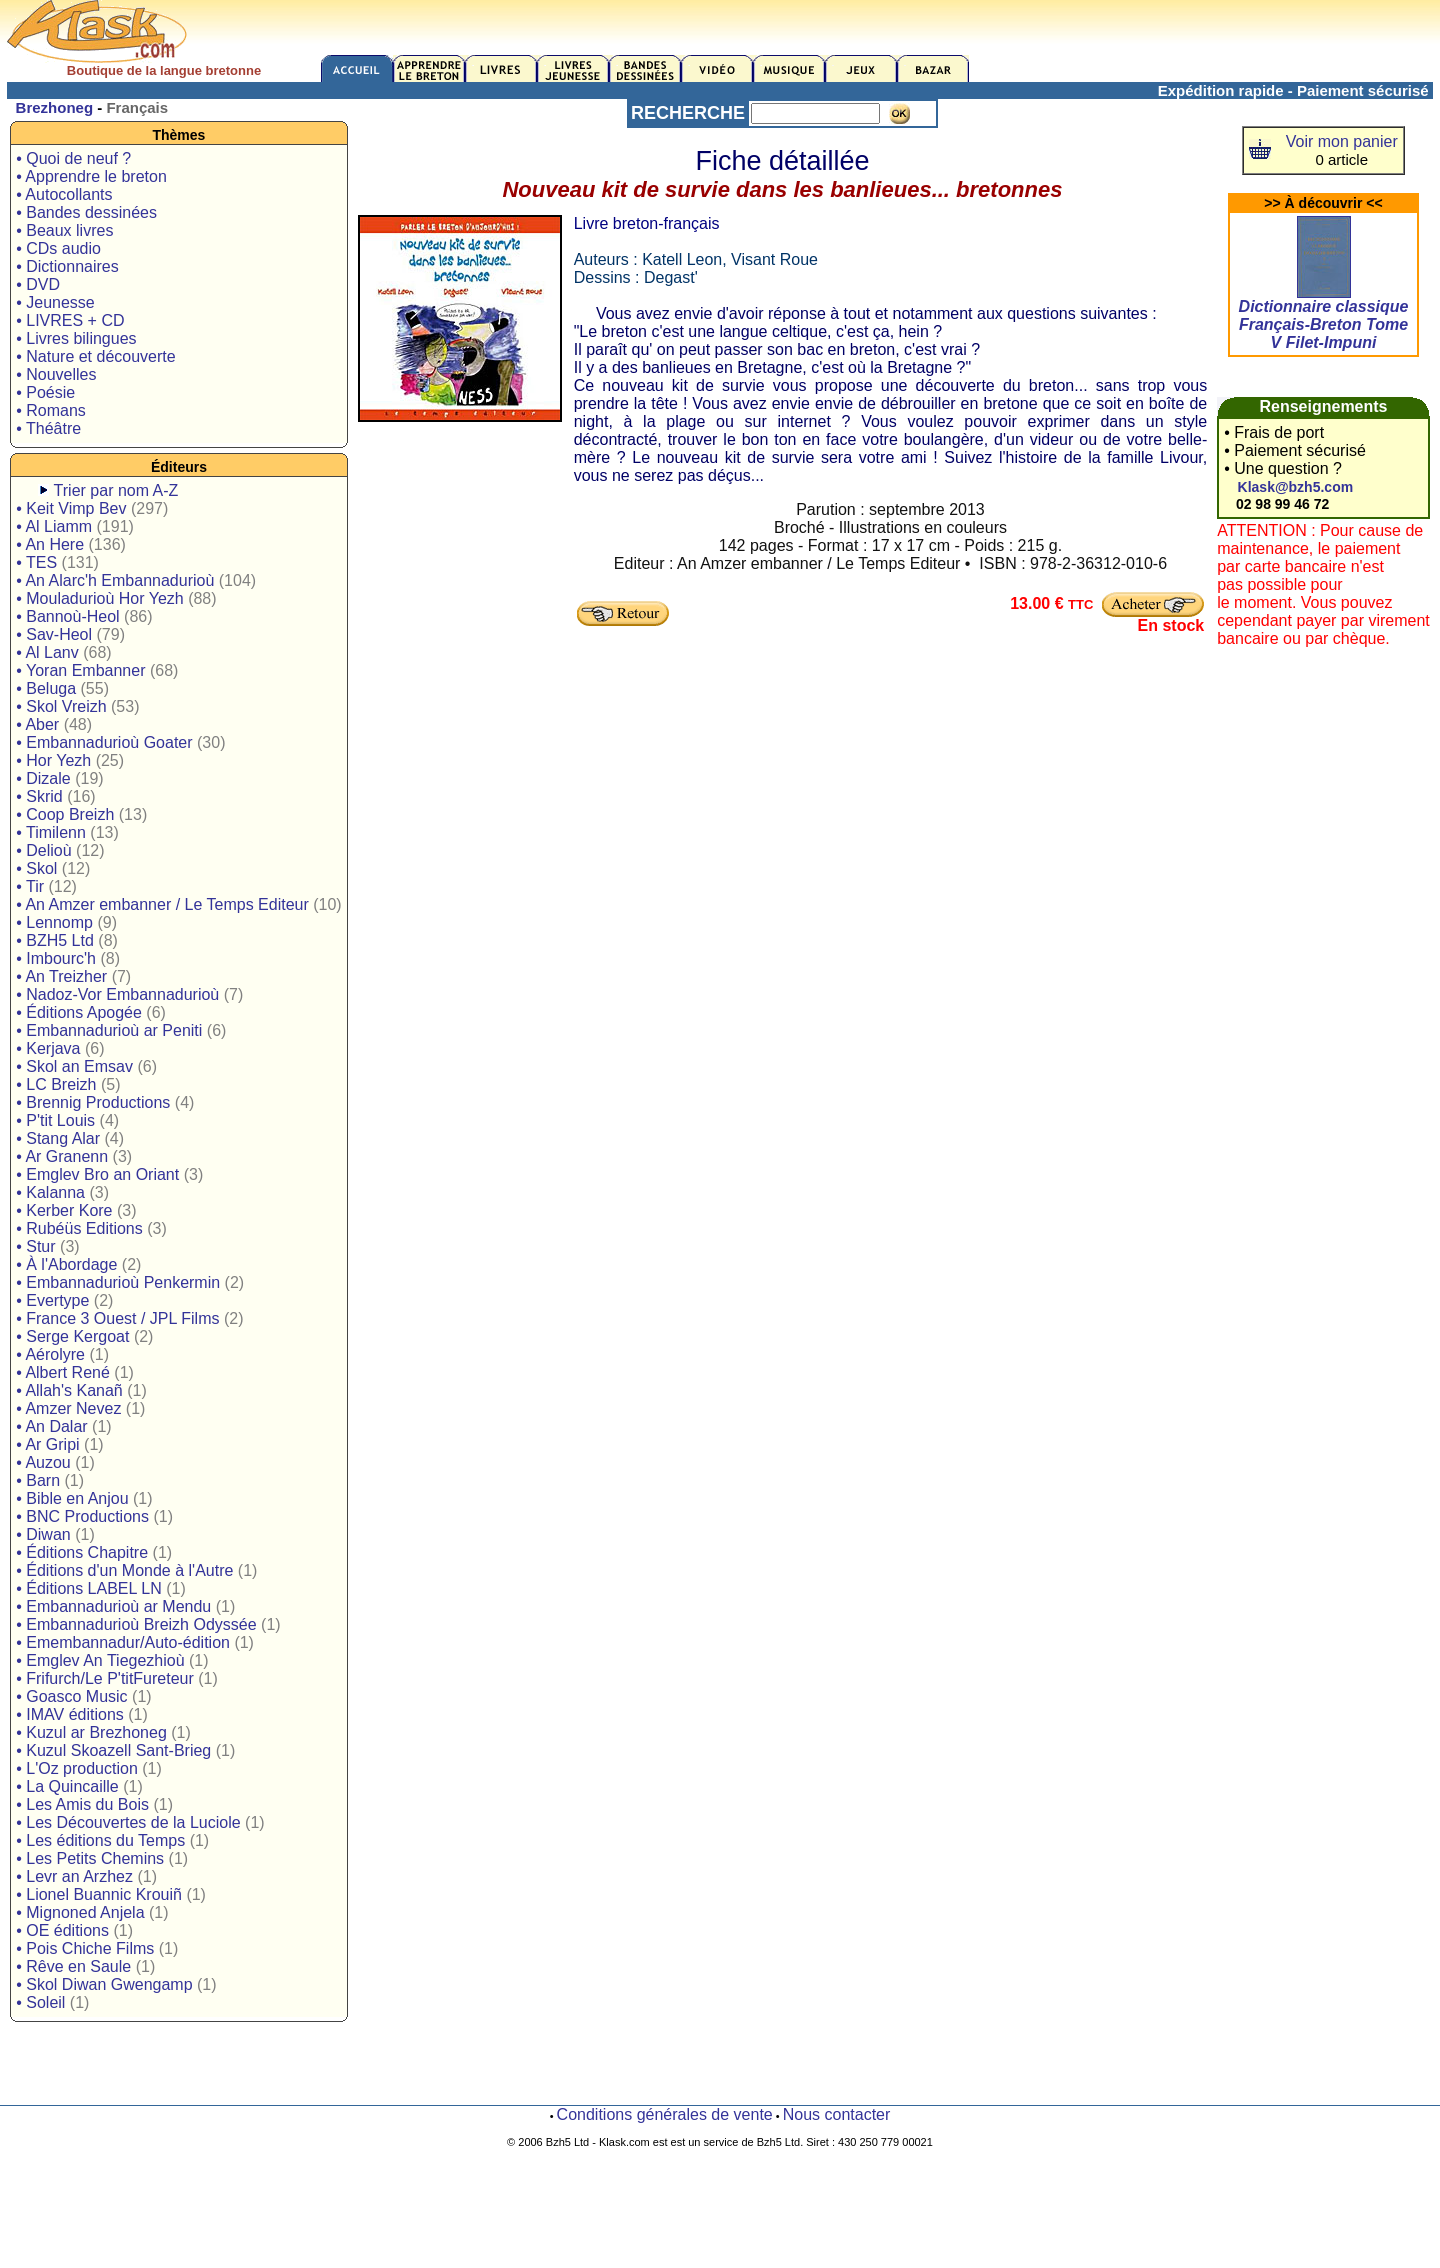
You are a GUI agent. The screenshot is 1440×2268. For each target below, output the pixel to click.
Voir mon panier (1342, 141)
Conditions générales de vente (665, 2114)
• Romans (51, 410)
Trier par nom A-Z (116, 490)
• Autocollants (64, 194)
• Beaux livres (64, 230)
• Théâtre (48, 428)
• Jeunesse (55, 302)
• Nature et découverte (95, 356)
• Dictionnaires (67, 266)
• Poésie (45, 392)
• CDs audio (58, 248)
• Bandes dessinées (86, 212)
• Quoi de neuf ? (73, 158)
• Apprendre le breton (91, 176)
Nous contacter (837, 2114)
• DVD (38, 284)
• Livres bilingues (76, 338)
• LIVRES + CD (70, 320)
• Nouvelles (56, 374)
